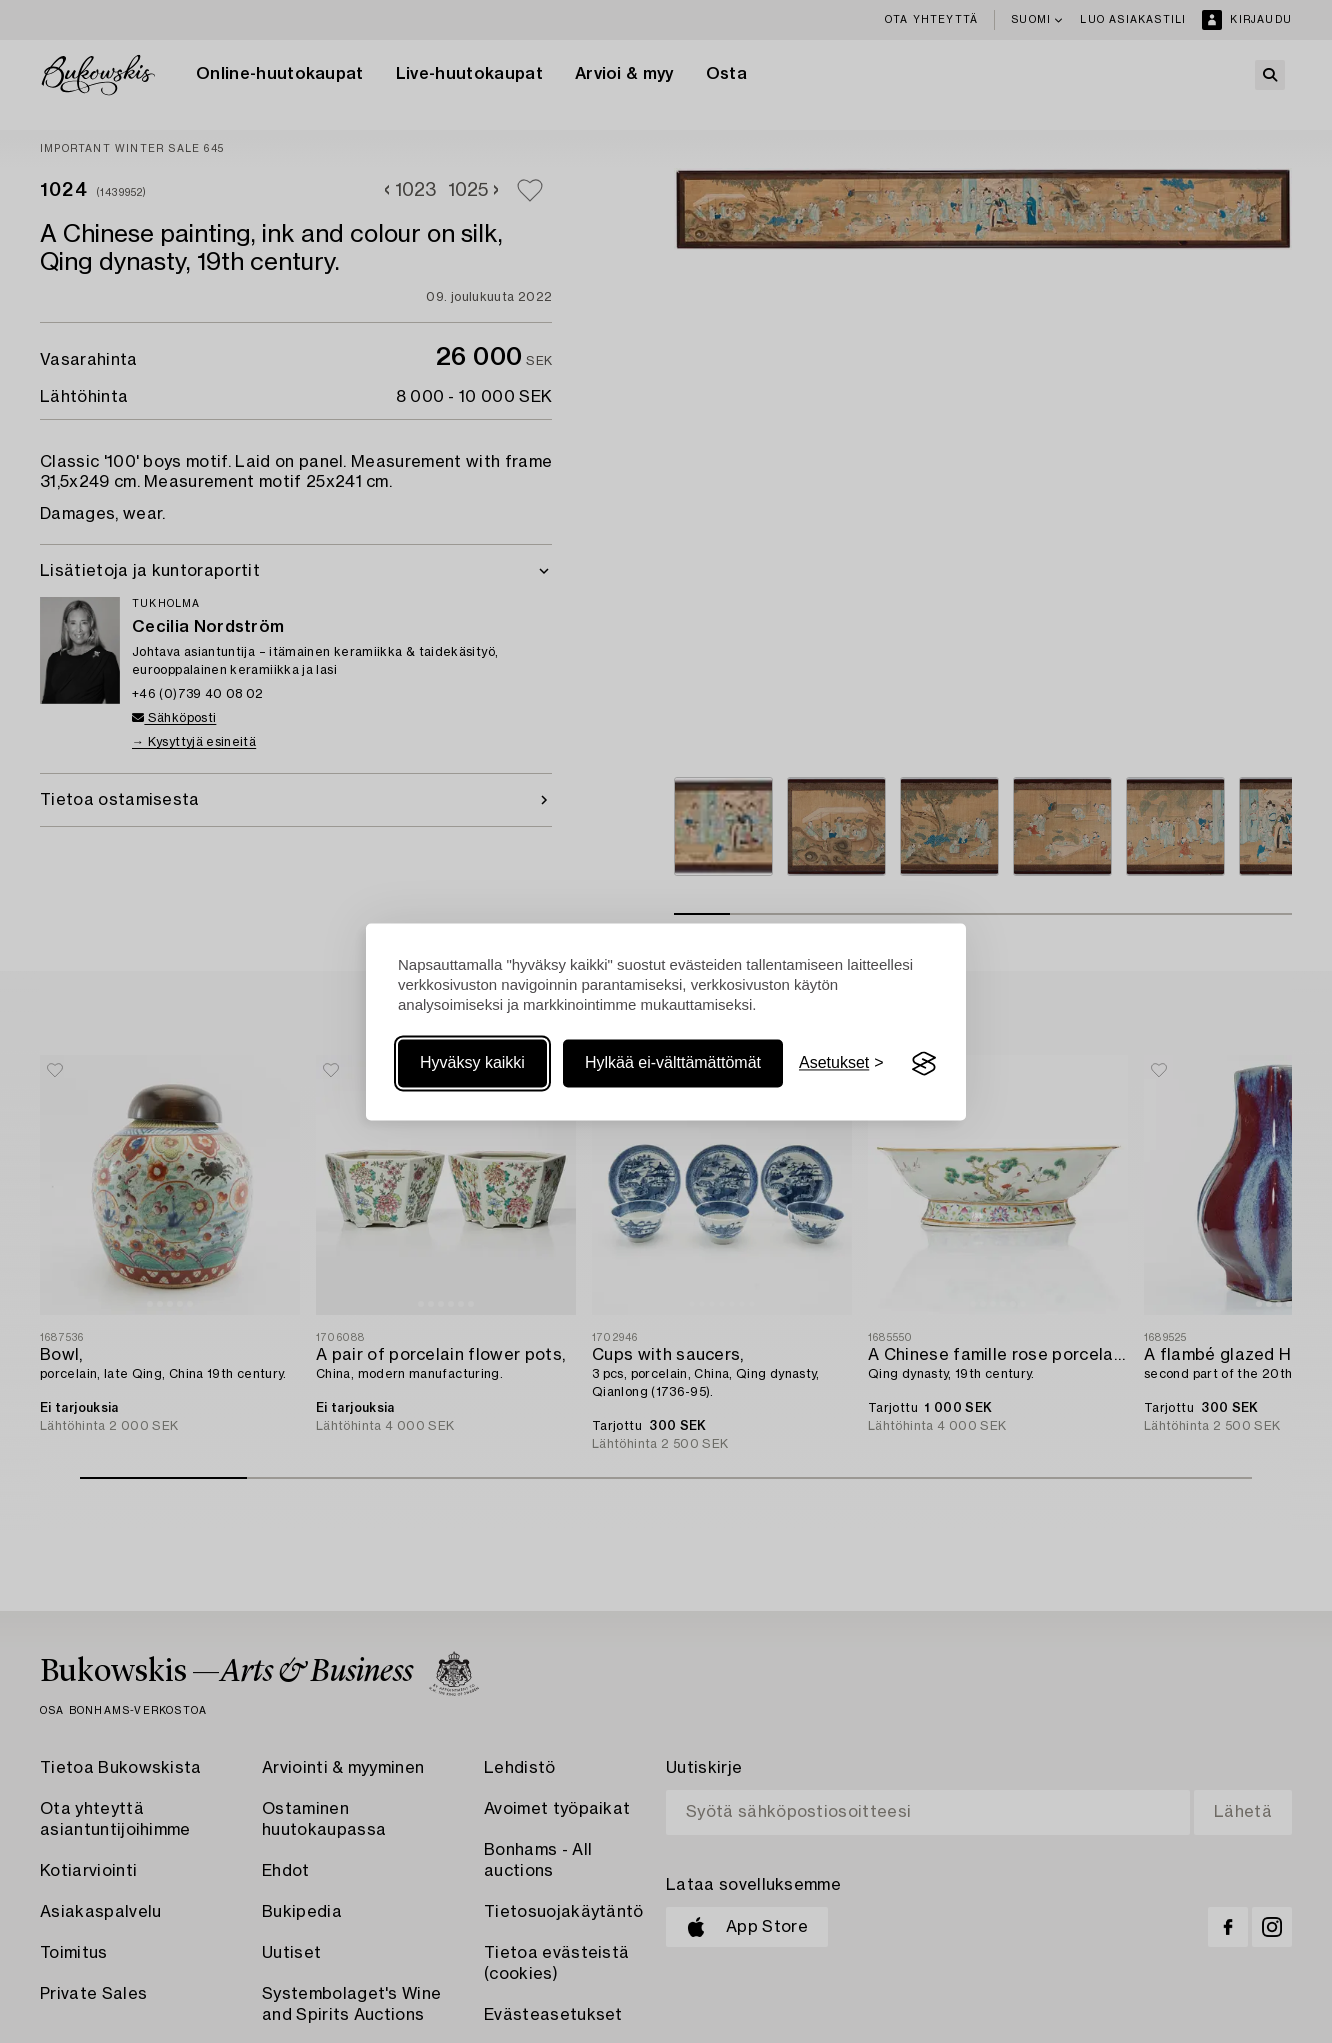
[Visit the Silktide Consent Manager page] (924, 1064)
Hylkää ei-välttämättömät (673, 1063)
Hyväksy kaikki (472, 1063)
